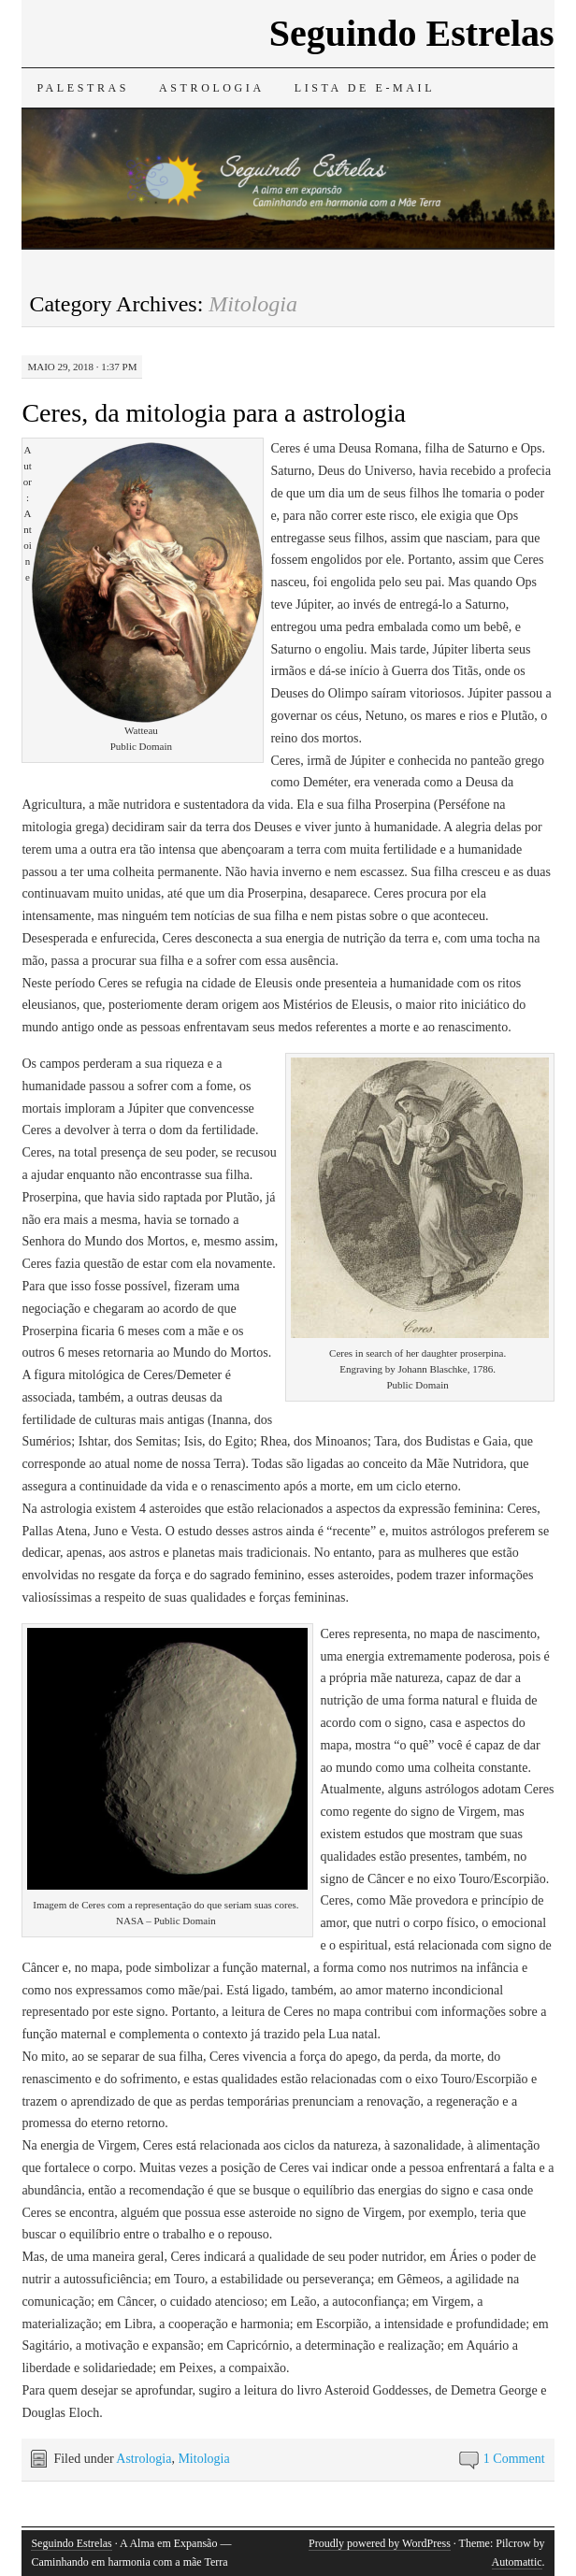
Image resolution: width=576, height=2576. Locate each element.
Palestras (82, 87)
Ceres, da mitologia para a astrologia (214, 412)
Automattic (517, 2562)
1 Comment (514, 2459)
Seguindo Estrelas (411, 33)
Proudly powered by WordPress (380, 2543)
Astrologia (212, 87)
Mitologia (203, 2459)
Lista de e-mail (365, 87)
